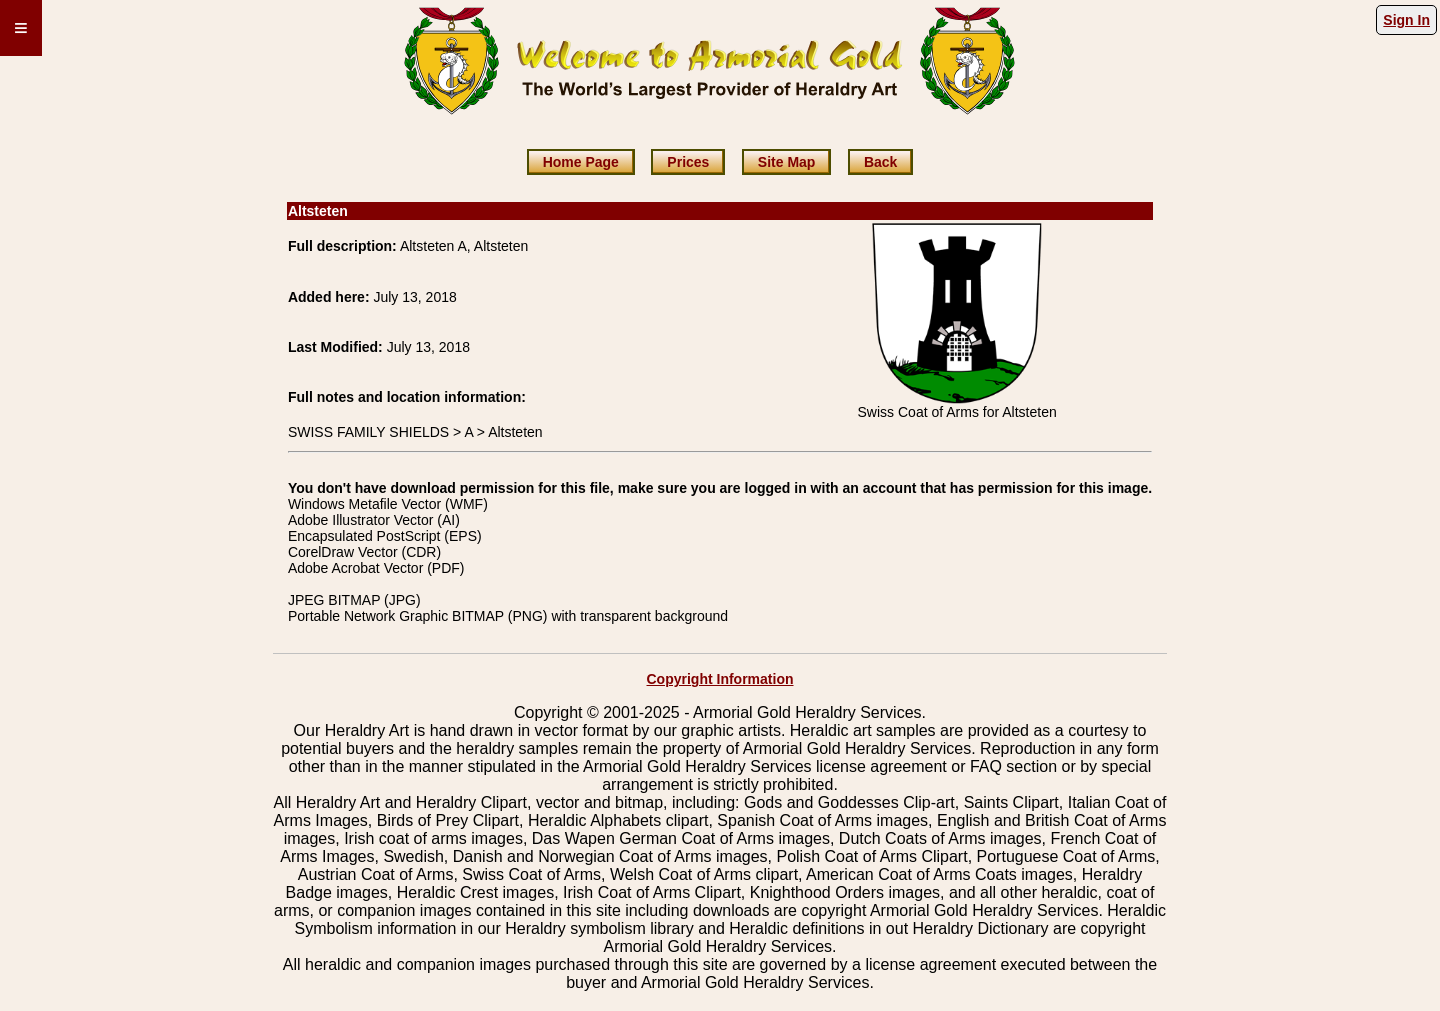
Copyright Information (720, 679)
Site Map (787, 162)
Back (880, 162)
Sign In (1406, 20)
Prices (688, 162)
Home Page (581, 162)
